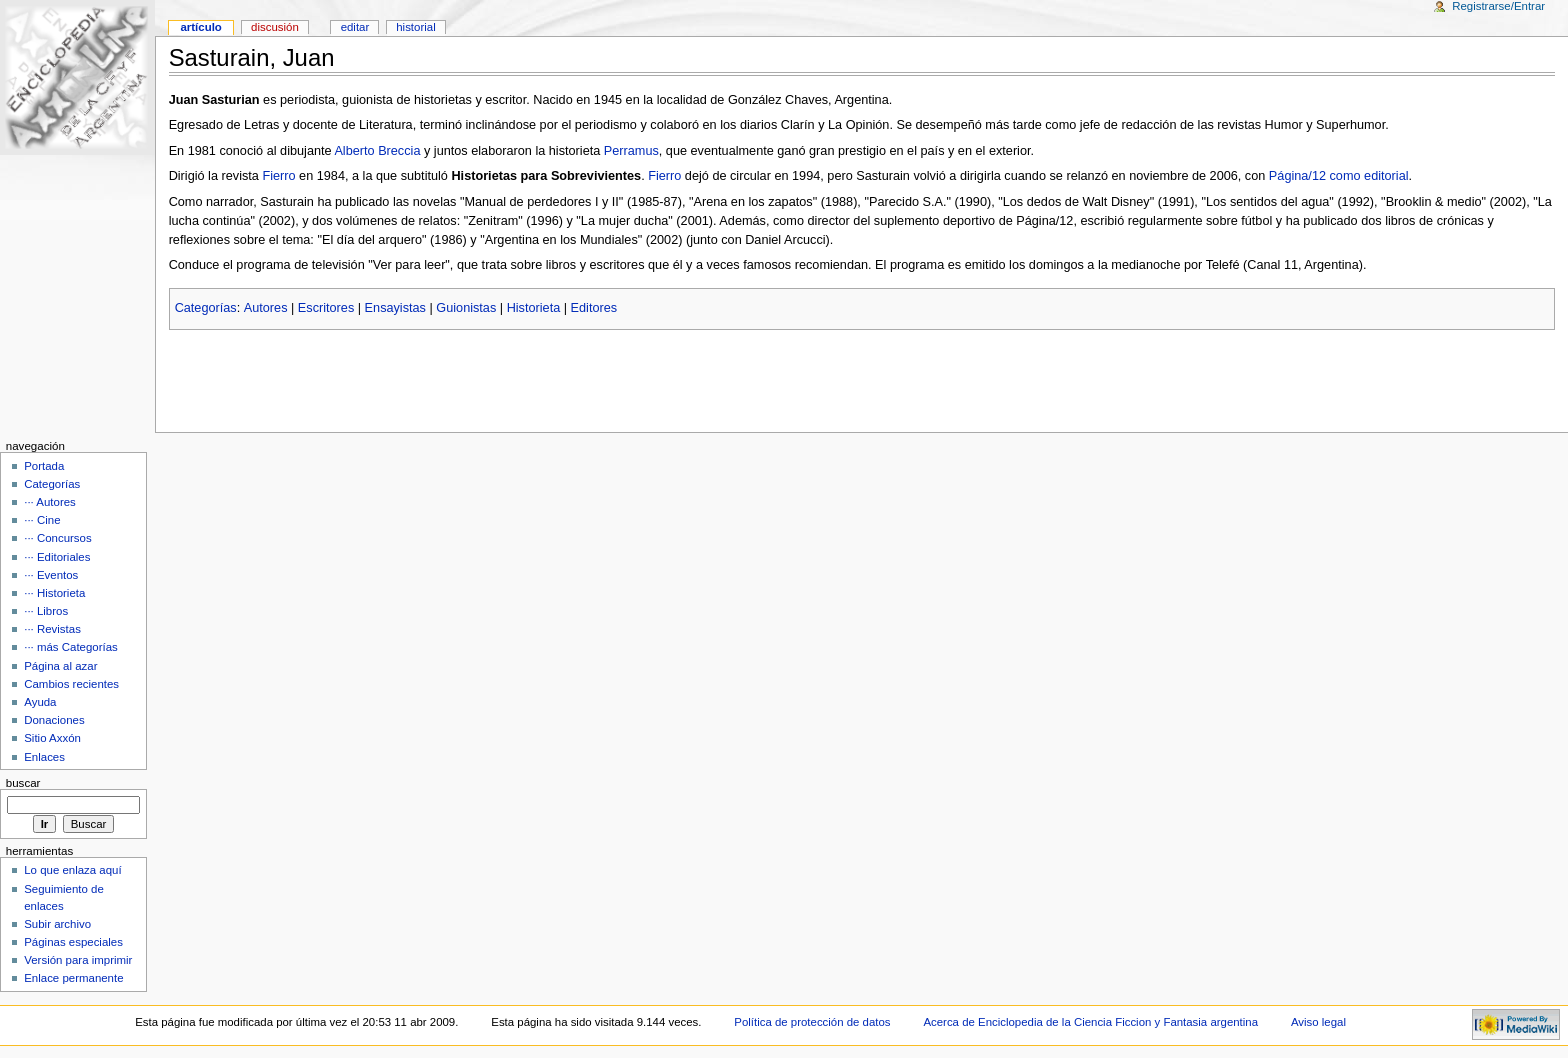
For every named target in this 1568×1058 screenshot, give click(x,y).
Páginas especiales (73, 942)
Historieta (534, 308)
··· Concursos (57, 538)
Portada (44, 466)
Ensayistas (395, 308)
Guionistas (466, 308)
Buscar (23, 783)
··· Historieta (54, 593)
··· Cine (42, 520)
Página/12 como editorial (1339, 176)
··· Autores (50, 502)
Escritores (326, 308)
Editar (355, 27)
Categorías (206, 308)
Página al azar (60, 666)
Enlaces (44, 757)
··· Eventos (51, 575)
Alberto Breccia (377, 151)
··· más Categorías (71, 647)
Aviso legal (1318, 1022)
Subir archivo (57, 924)
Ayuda (40, 702)
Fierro (278, 176)
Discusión (275, 27)
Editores (594, 308)
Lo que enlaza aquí (72, 870)
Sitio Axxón (52, 738)
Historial (415, 27)
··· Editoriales (57, 557)
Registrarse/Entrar (1498, 6)
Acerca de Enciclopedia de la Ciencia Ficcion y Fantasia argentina (1090, 1022)
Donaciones (54, 720)
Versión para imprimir (78, 960)
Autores (266, 308)
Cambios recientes (71, 684)
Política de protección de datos (812, 1022)
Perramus (631, 151)
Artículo (200, 27)
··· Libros (46, 611)
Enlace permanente (73, 978)
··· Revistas (52, 629)
